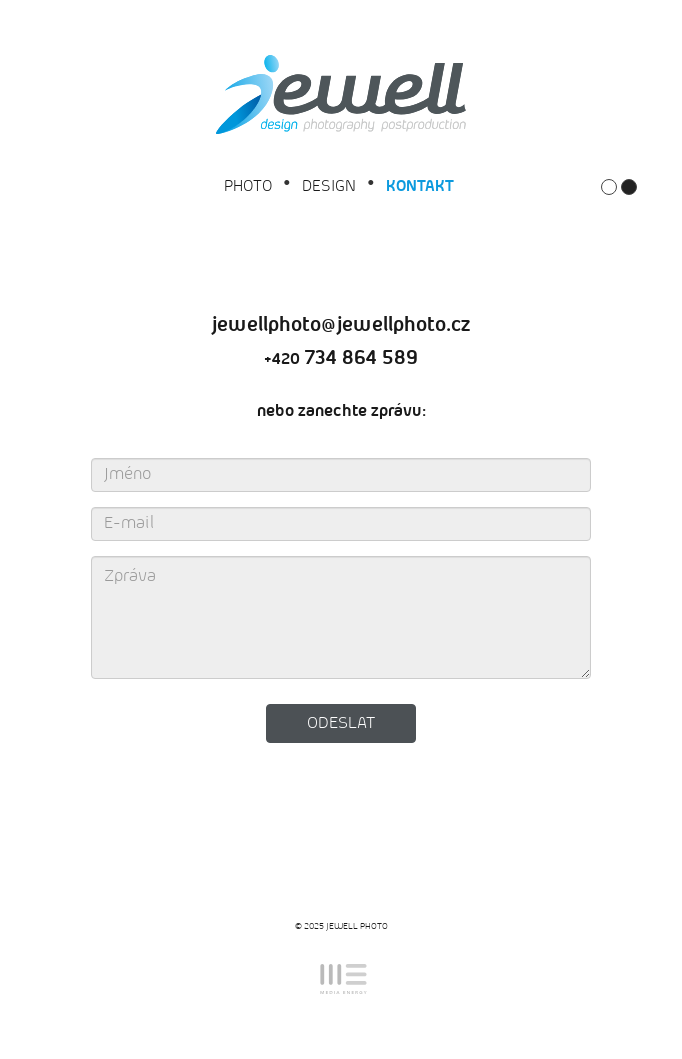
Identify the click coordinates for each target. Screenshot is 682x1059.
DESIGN (329, 186)
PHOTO (248, 186)
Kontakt (420, 186)
